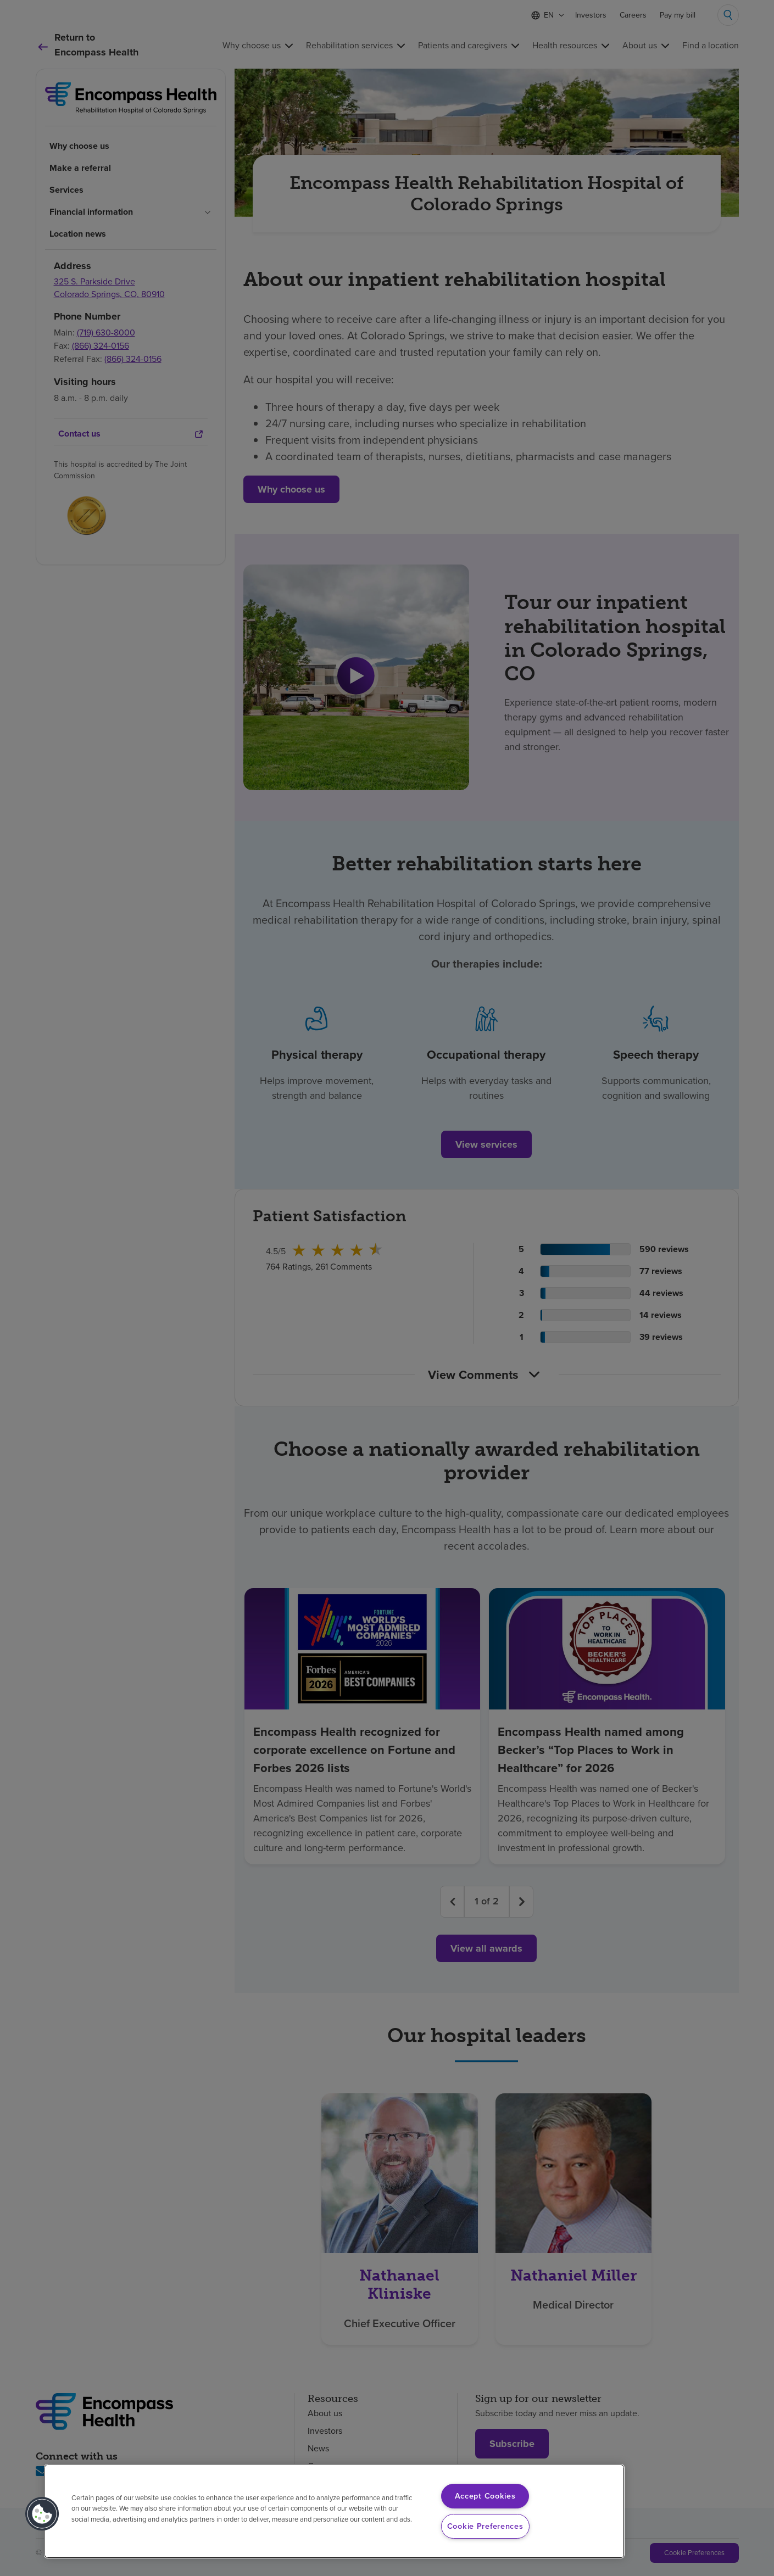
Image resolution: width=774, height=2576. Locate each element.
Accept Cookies (485, 2496)
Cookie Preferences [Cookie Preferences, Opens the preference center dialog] (485, 2526)
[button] (42, 2514)
